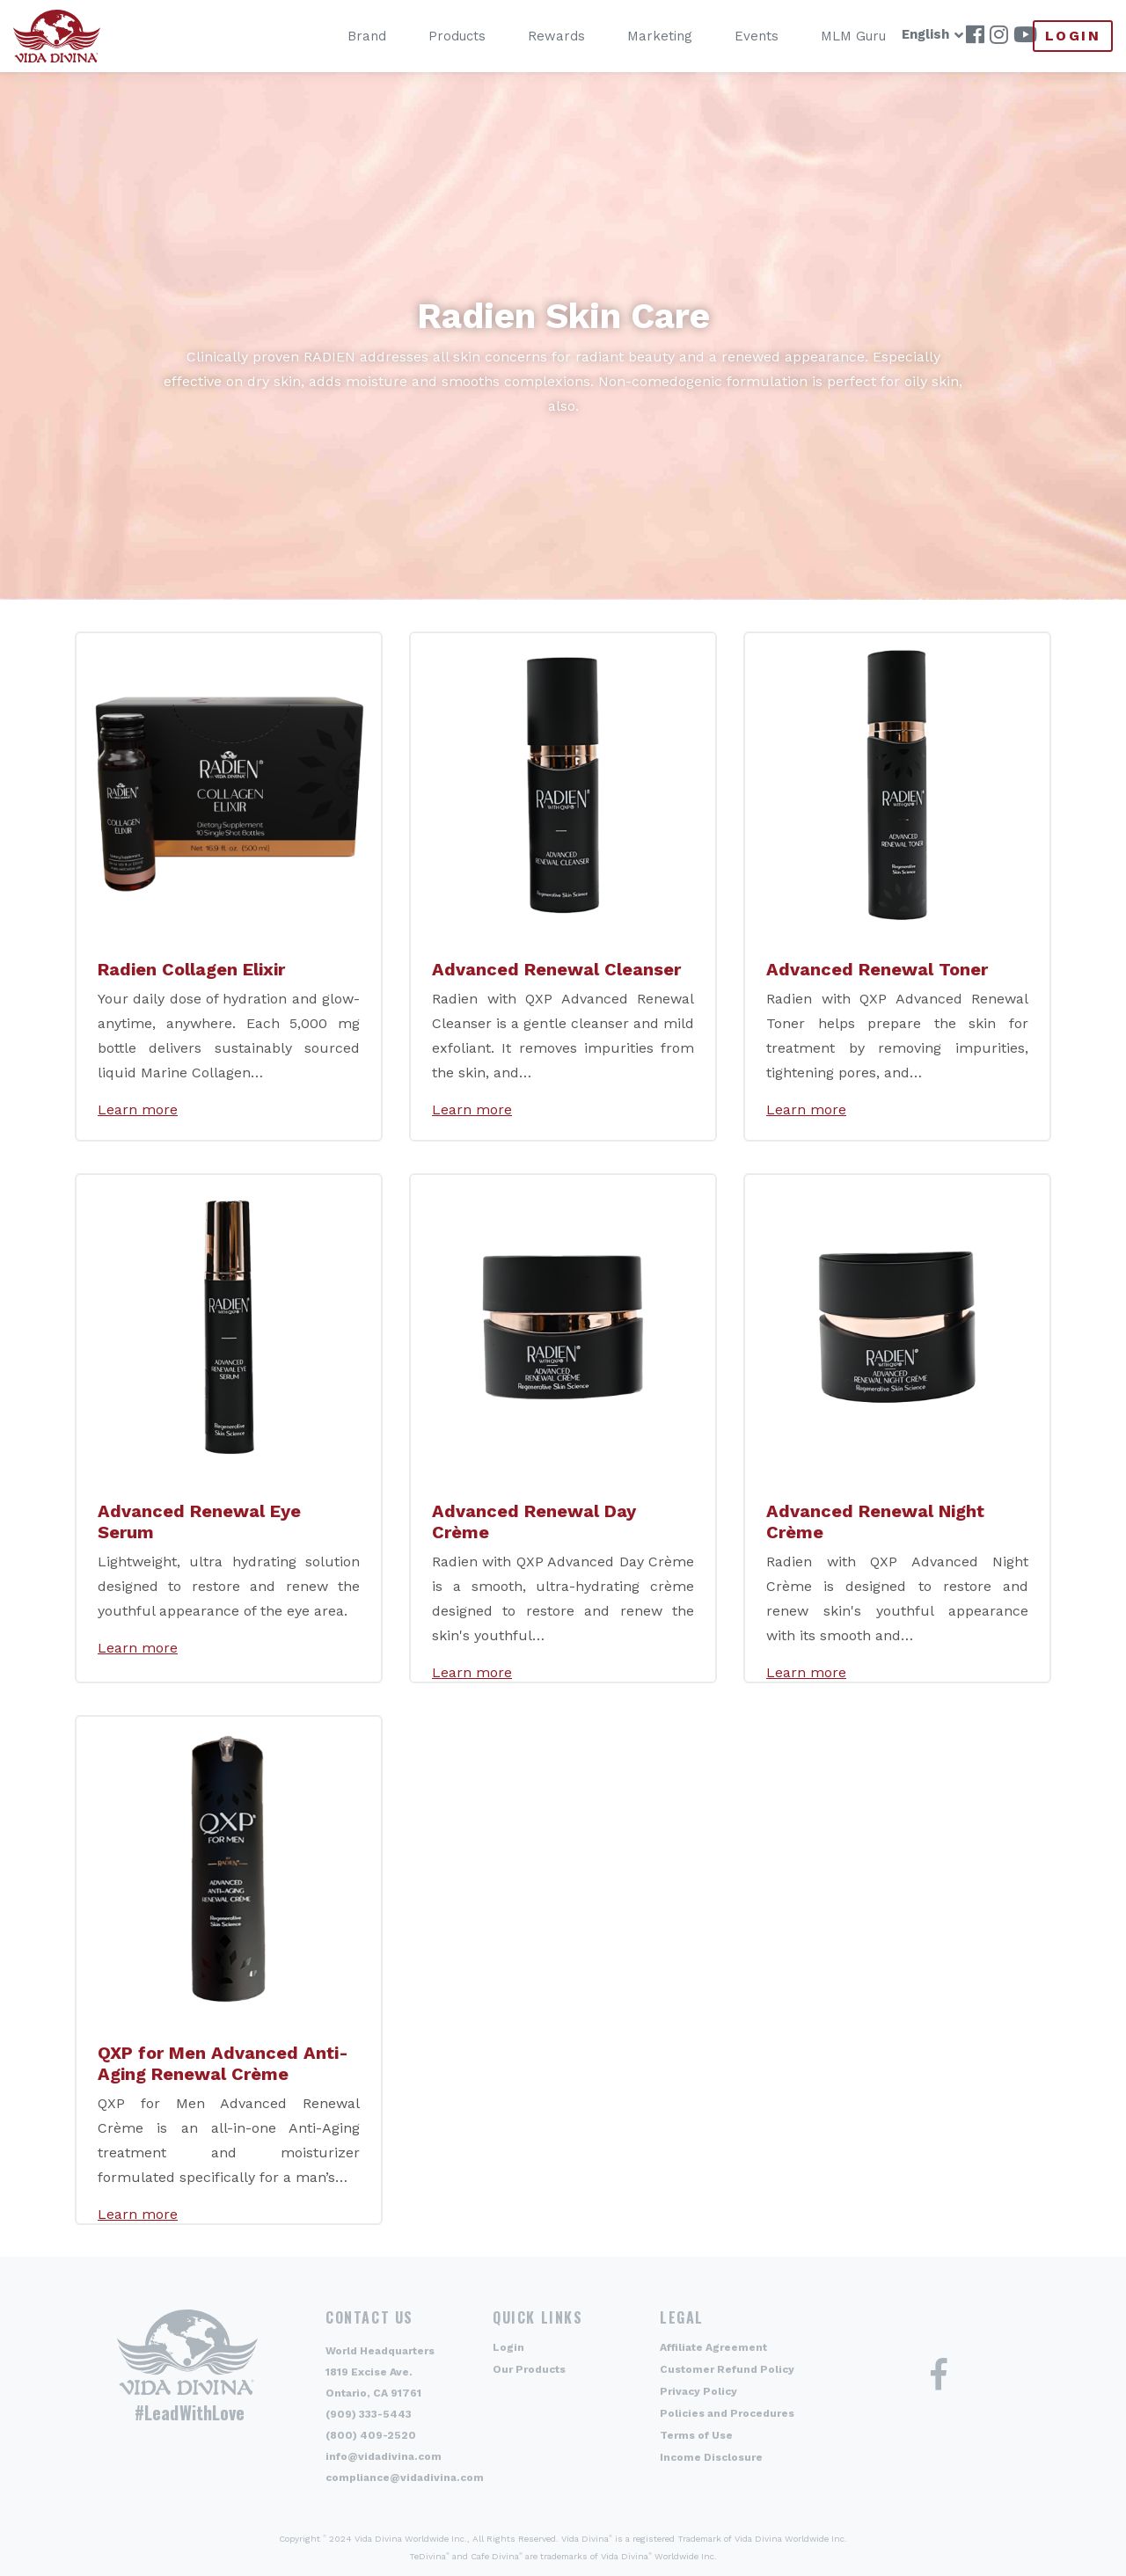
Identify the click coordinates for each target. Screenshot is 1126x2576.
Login (1072, 35)
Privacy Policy (698, 2391)
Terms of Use (696, 2435)
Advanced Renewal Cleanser (556, 969)
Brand (339, 36)
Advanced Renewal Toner (877, 969)
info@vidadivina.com (383, 2456)
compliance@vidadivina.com (404, 2477)
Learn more (138, 1109)
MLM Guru (826, 36)
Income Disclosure (711, 2457)
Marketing (632, 36)
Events (729, 36)
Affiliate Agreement (713, 2347)
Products (429, 36)
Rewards (529, 36)
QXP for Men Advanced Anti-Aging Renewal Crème (223, 2063)
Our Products (529, 2369)
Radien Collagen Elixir (191, 969)
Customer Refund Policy (727, 2369)
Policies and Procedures (727, 2413)
